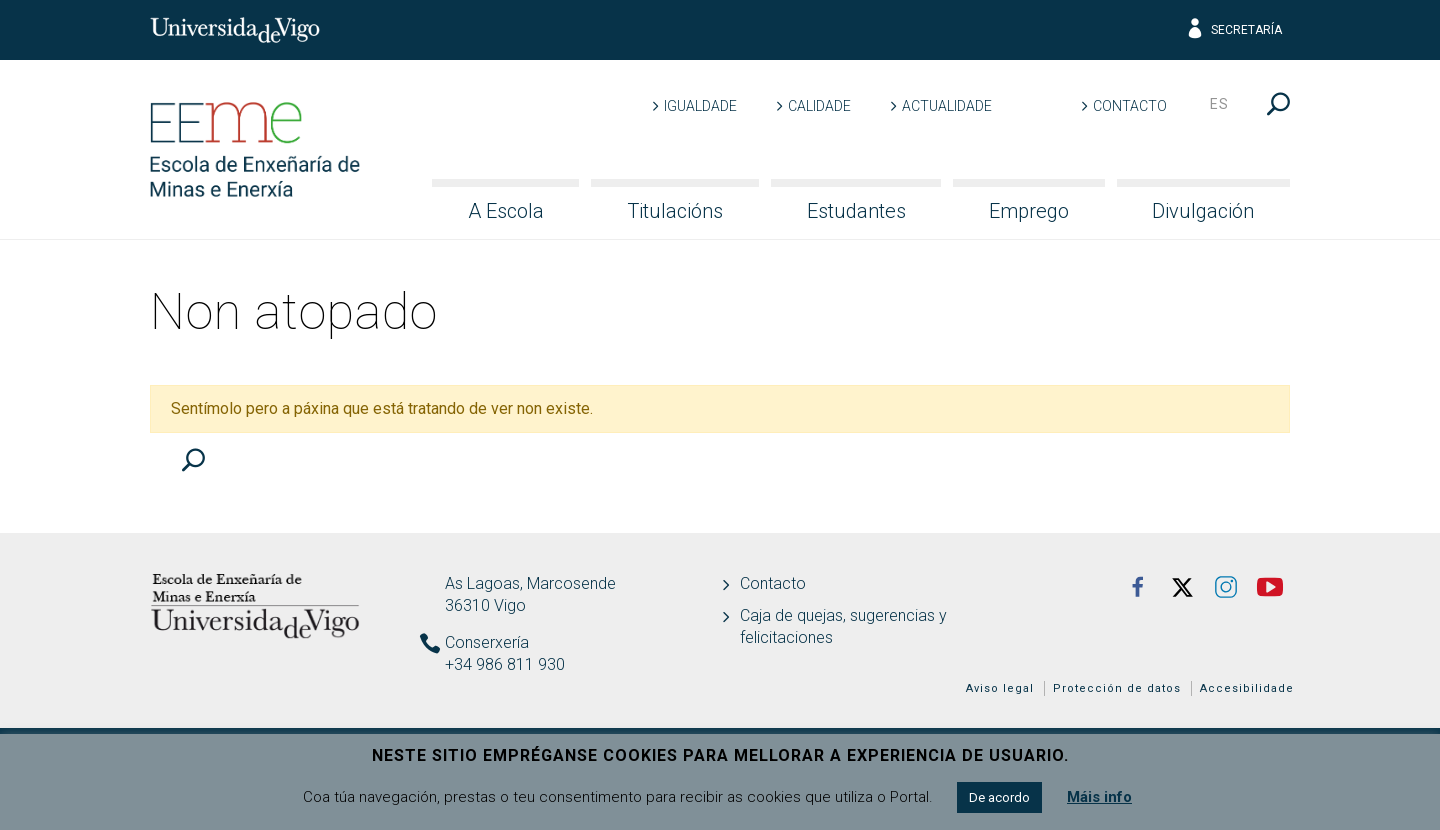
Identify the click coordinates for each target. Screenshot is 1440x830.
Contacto (1130, 106)
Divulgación (1203, 211)
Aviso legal (1000, 688)
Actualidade (947, 106)
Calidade (819, 106)
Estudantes (856, 211)
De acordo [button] (999, 797)
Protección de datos (1117, 688)
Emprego (1029, 211)
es (1219, 104)
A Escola (506, 211)
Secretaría (1233, 30)
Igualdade (700, 106)
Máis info (1099, 797)
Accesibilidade (1247, 688)
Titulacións (675, 211)
